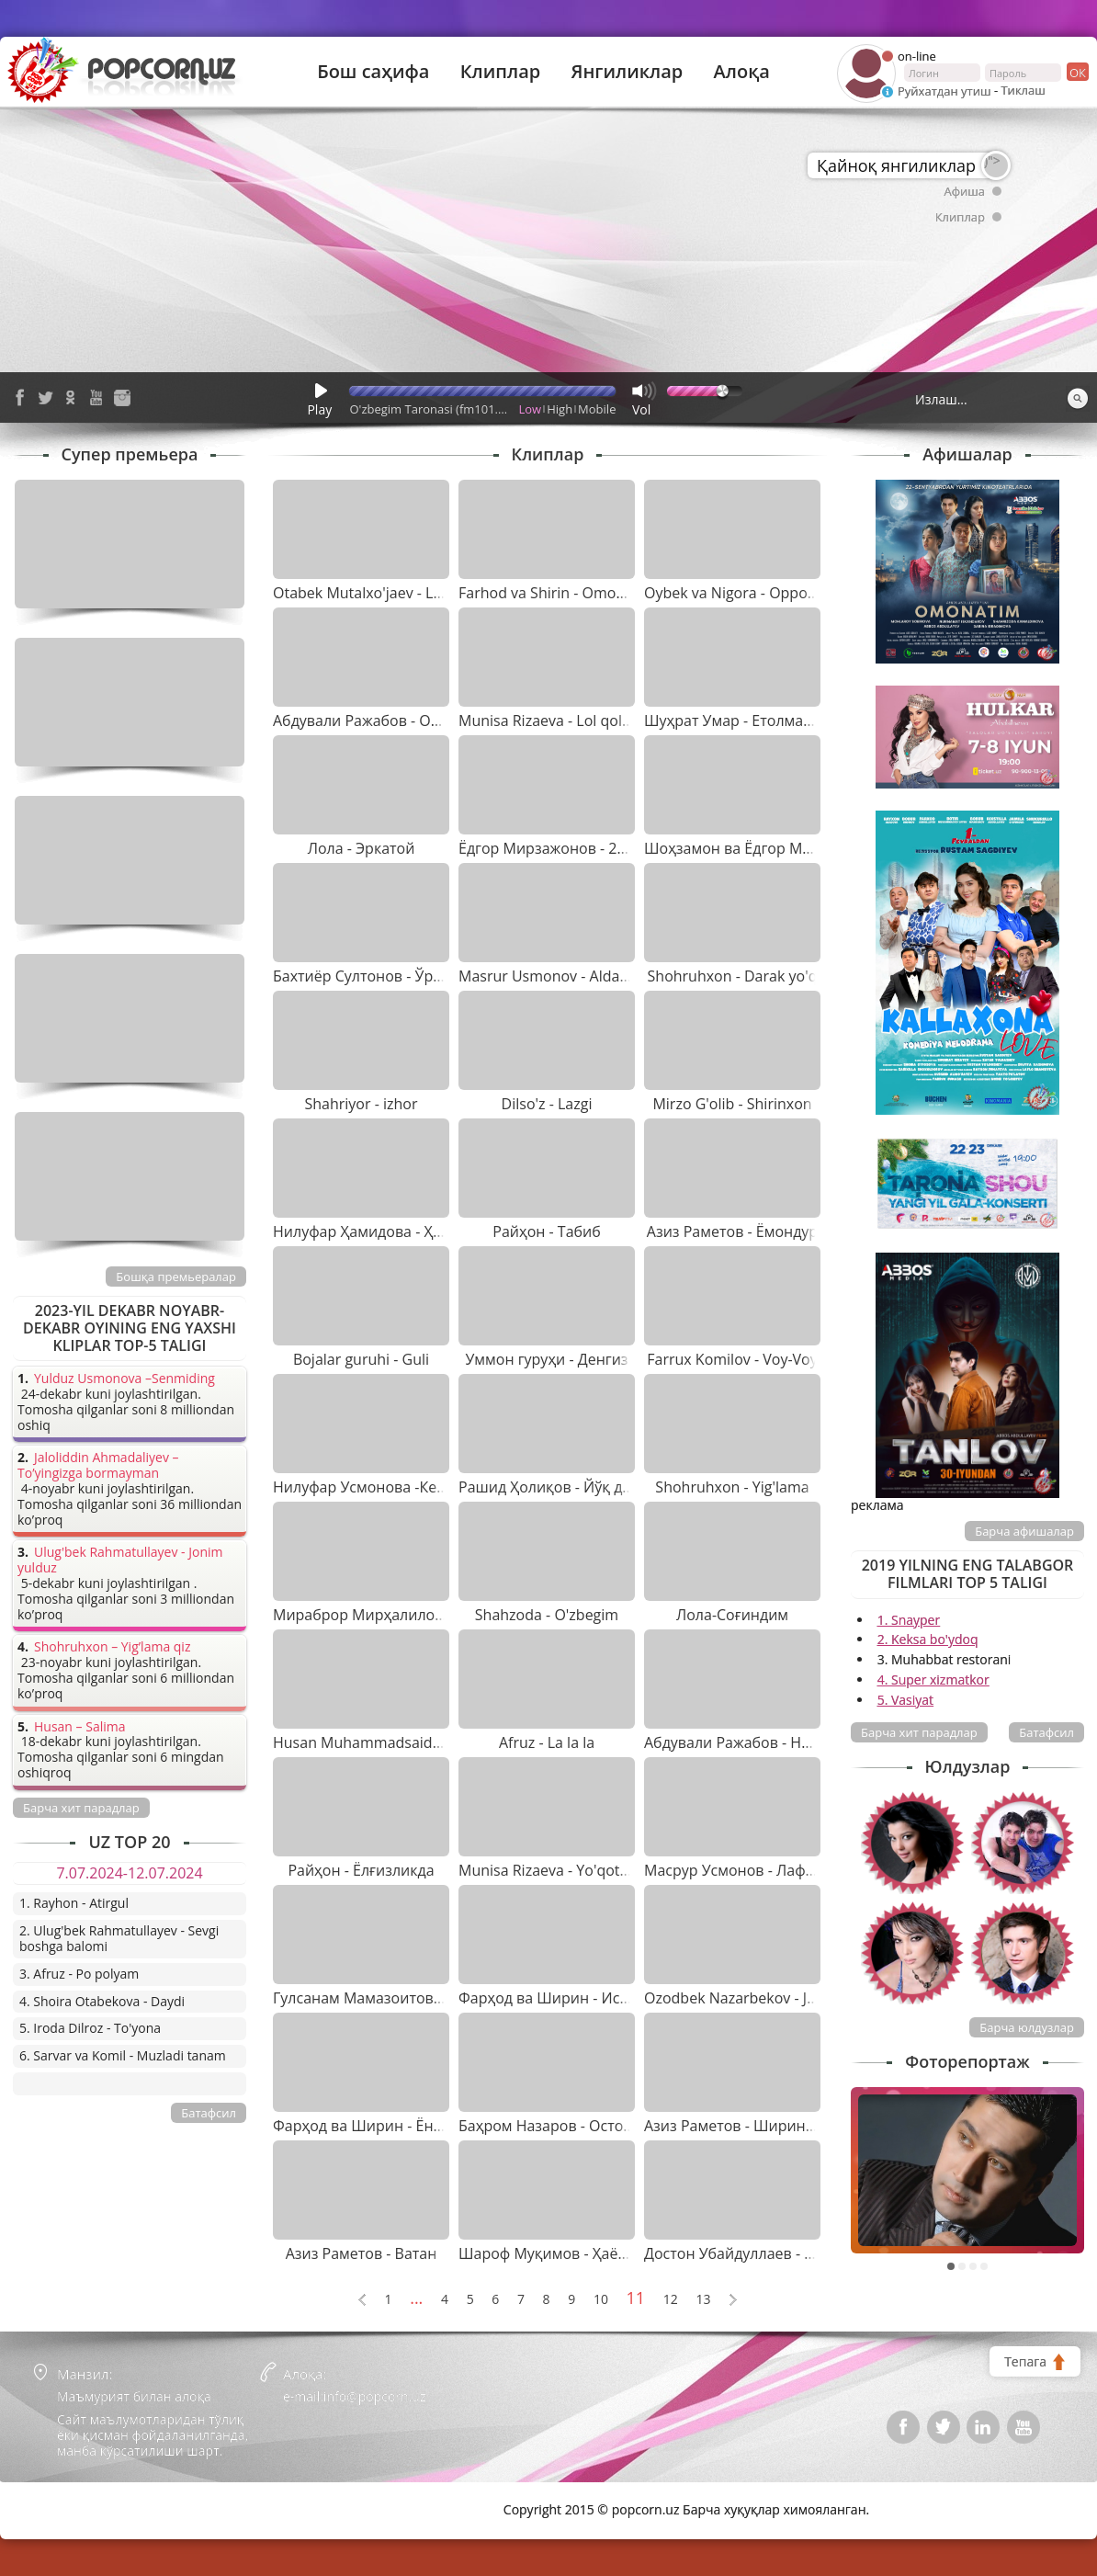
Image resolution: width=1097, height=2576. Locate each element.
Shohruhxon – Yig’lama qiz (112, 1647)
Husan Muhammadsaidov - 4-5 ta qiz (398, 1742)
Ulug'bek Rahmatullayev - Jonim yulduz (120, 1560)
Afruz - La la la (546, 1742)
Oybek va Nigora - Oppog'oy (739, 593)
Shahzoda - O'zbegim (546, 1615)
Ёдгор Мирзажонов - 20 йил (557, 848)
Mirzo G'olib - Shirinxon (731, 1104)
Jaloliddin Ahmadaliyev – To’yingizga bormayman (98, 1465)
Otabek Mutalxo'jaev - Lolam (370, 593)
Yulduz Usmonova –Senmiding (124, 1379)
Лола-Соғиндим (732, 1615)
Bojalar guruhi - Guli (361, 1359)
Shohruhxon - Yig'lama (732, 1487)
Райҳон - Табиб (546, 1231)
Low (530, 409)
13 (703, 2300)
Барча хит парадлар (919, 1732)
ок (1076, 71)
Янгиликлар (627, 72)
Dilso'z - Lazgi (547, 1104)
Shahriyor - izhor (360, 1104)
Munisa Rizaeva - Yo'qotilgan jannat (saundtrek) (619, 1870)
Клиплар (500, 72)
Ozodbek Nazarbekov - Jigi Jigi (744, 1998)
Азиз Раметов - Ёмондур (732, 1231)
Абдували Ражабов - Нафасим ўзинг (771, 1742)
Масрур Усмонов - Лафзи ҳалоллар (768, 1870)
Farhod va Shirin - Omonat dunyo (571, 593)
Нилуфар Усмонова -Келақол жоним (402, 1487)
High (559, 409)
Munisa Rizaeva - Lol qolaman (559, 720)
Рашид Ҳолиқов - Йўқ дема (554, 1487)
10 (601, 2300)
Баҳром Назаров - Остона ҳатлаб (575, 2126)
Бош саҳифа (373, 72)
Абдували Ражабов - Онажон (375, 720)
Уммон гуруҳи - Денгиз (546, 1359)
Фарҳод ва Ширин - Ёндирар (375, 2126)
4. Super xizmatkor (933, 1679)
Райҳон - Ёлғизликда (361, 1870)
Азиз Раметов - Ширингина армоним (776, 2126)
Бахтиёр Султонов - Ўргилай (373, 976)
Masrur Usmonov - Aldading (554, 976)
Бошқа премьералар (176, 1276)
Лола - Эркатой (361, 848)
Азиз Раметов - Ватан (361, 2253)
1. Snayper (909, 1619)
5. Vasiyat (905, 1699)
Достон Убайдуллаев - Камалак (754, 2253)
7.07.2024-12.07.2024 (129, 1873)
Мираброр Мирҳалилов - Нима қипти (407, 1615)
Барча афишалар (1024, 1531)
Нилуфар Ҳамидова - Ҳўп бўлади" (391, 1231)
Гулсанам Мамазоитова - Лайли (386, 1998)
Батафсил (1046, 1732)
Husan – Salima (79, 1727)
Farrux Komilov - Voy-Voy (732, 1359)
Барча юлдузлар (1026, 2027)
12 (670, 2300)
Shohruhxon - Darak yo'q (733, 976)
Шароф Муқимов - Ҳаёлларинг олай (587, 2253)
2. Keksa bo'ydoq (927, 1639)
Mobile (597, 409)
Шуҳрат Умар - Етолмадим (737, 720)
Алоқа (742, 72)
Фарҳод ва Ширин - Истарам (560, 1998)
